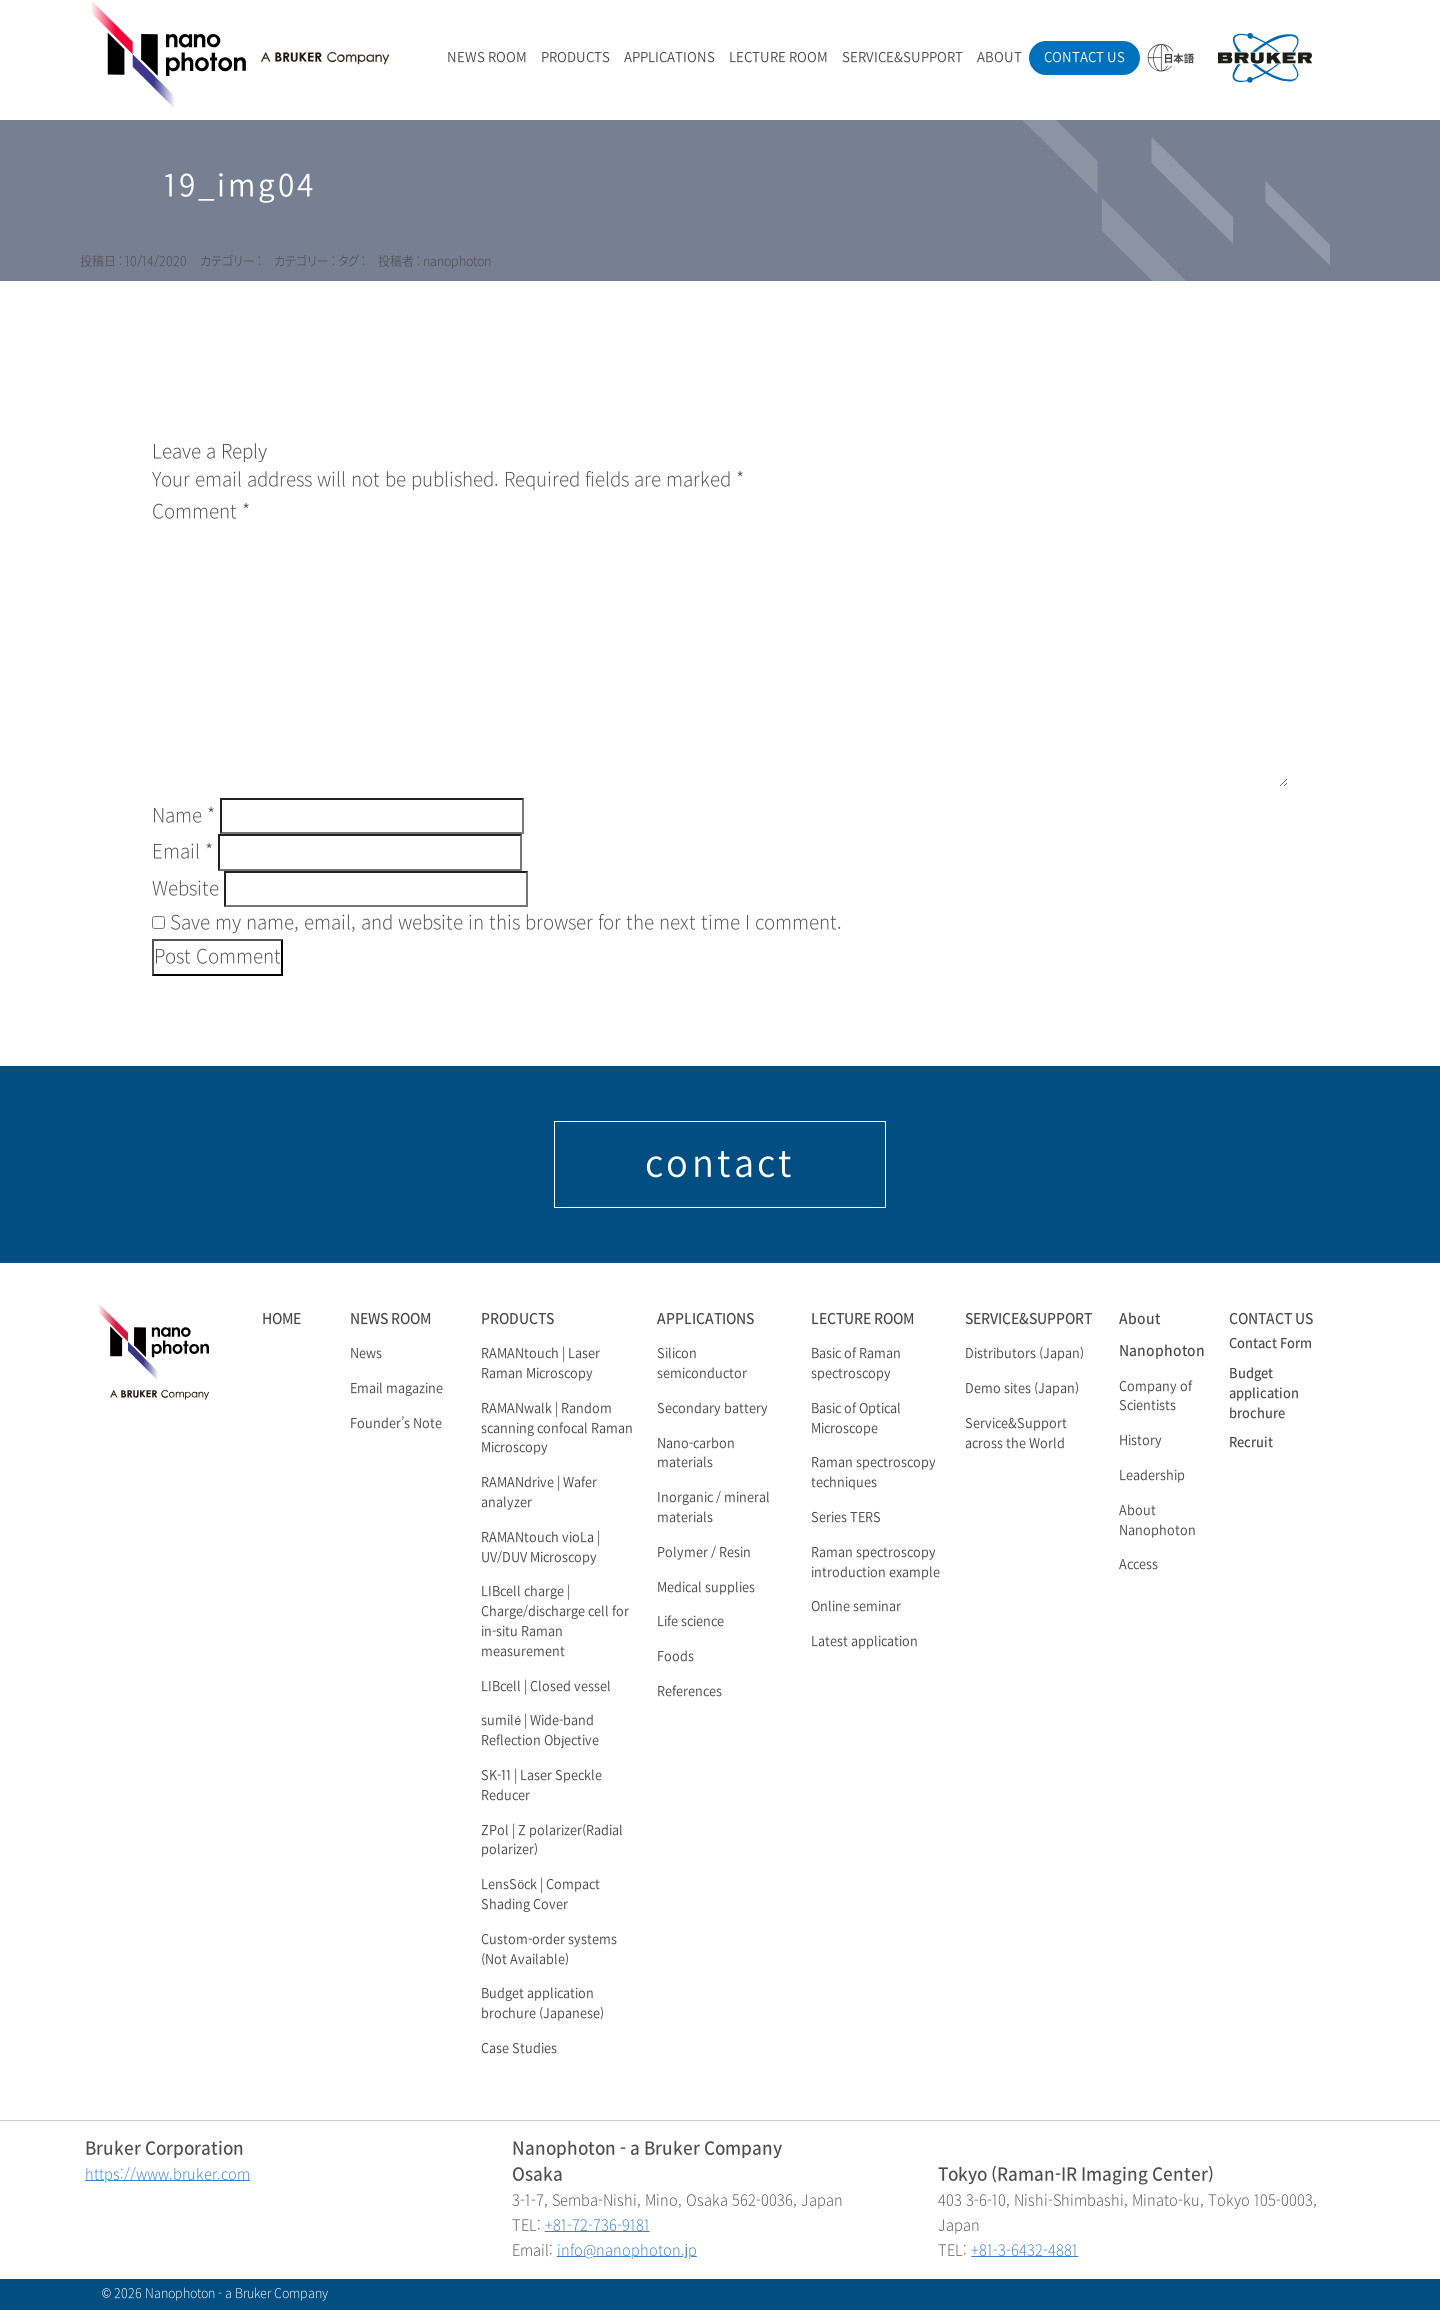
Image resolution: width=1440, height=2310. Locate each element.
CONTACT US (1084, 57)
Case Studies (519, 2049)
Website (185, 889)
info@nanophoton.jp (627, 2250)
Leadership (1152, 1476)
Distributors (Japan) (1024, 1354)
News (366, 1354)
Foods (675, 1657)
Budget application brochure (1264, 1394)
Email (182, 852)
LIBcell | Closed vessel (546, 1687)
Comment (201, 512)
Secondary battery (712, 1409)
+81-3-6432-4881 (1024, 2250)
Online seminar (856, 1607)
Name (183, 816)
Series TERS (846, 1518)
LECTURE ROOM (778, 57)
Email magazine (396, 1389)
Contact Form (1270, 1344)
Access (1138, 1565)
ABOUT (999, 57)
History (1140, 1441)
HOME (281, 1318)
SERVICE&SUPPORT (902, 57)
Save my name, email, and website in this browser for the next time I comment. (506, 923)
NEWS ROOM (487, 57)
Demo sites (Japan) (1022, 1389)
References (689, 1692)
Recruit (1251, 1443)
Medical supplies (706, 1588)
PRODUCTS (575, 57)
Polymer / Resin (704, 1553)
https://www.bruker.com (167, 2174)
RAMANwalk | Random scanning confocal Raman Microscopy (557, 1429)
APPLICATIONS (669, 57)
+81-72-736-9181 (597, 2225)
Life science (690, 1622)
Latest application (864, 1642)
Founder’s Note (396, 1424)
